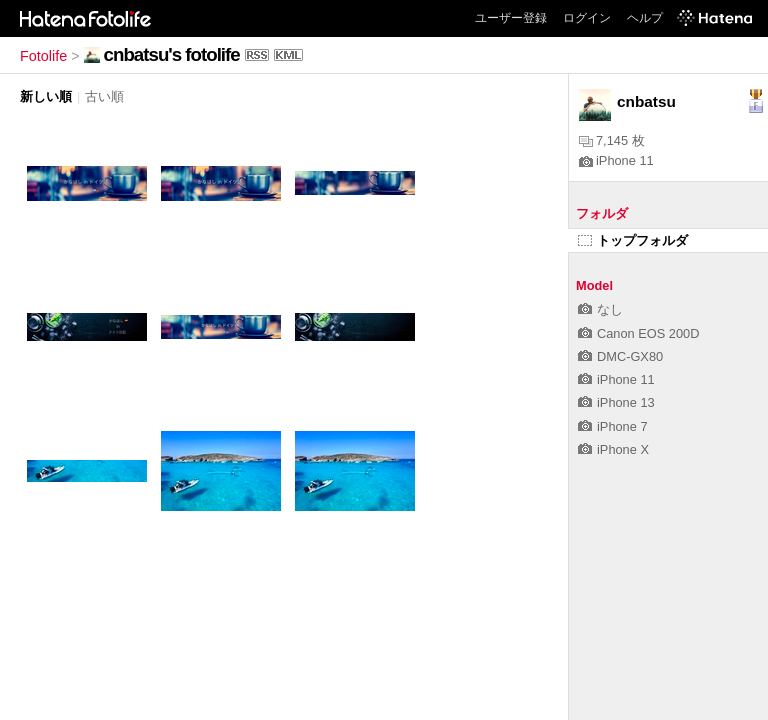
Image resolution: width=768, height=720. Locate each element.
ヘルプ (645, 18)
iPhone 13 (616, 402)
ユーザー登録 (511, 18)
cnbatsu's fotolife (172, 54)
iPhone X (613, 449)
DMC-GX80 (620, 356)
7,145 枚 (612, 140)
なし (600, 309)
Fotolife (43, 56)
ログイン (587, 18)
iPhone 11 (616, 160)
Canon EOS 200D (638, 333)
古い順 (104, 96)
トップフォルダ (633, 240)
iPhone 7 (613, 426)
